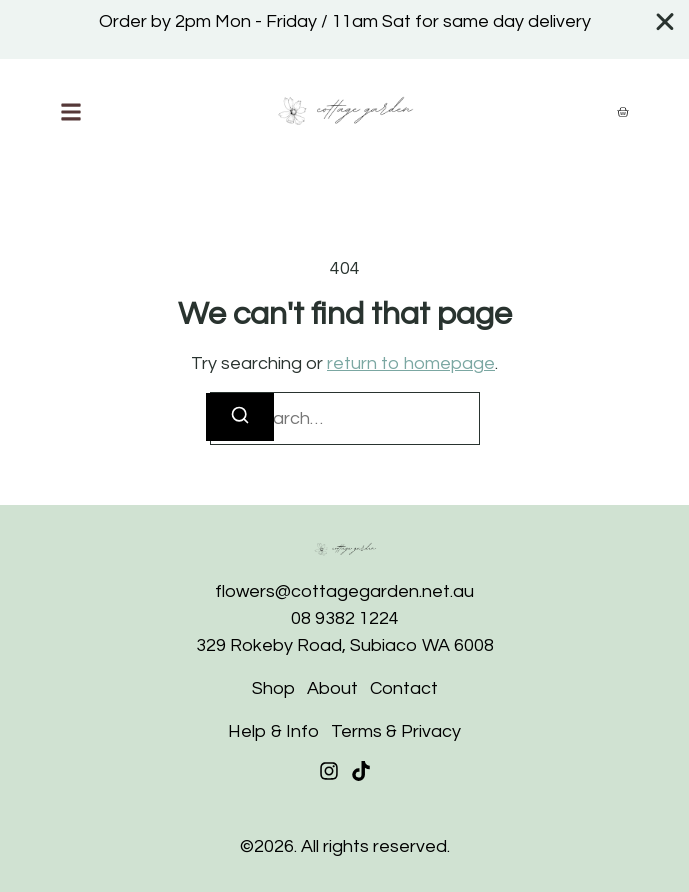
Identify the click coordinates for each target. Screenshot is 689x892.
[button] (71, 112)
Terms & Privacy (396, 731)
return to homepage (411, 363)
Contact (404, 688)
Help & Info (273, 731)
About (332, 688)
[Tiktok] (361, 771)
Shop (273, 688)
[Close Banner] (666, 22)
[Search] (240, 417)
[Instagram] (329, 771)
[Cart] (623, 112)
